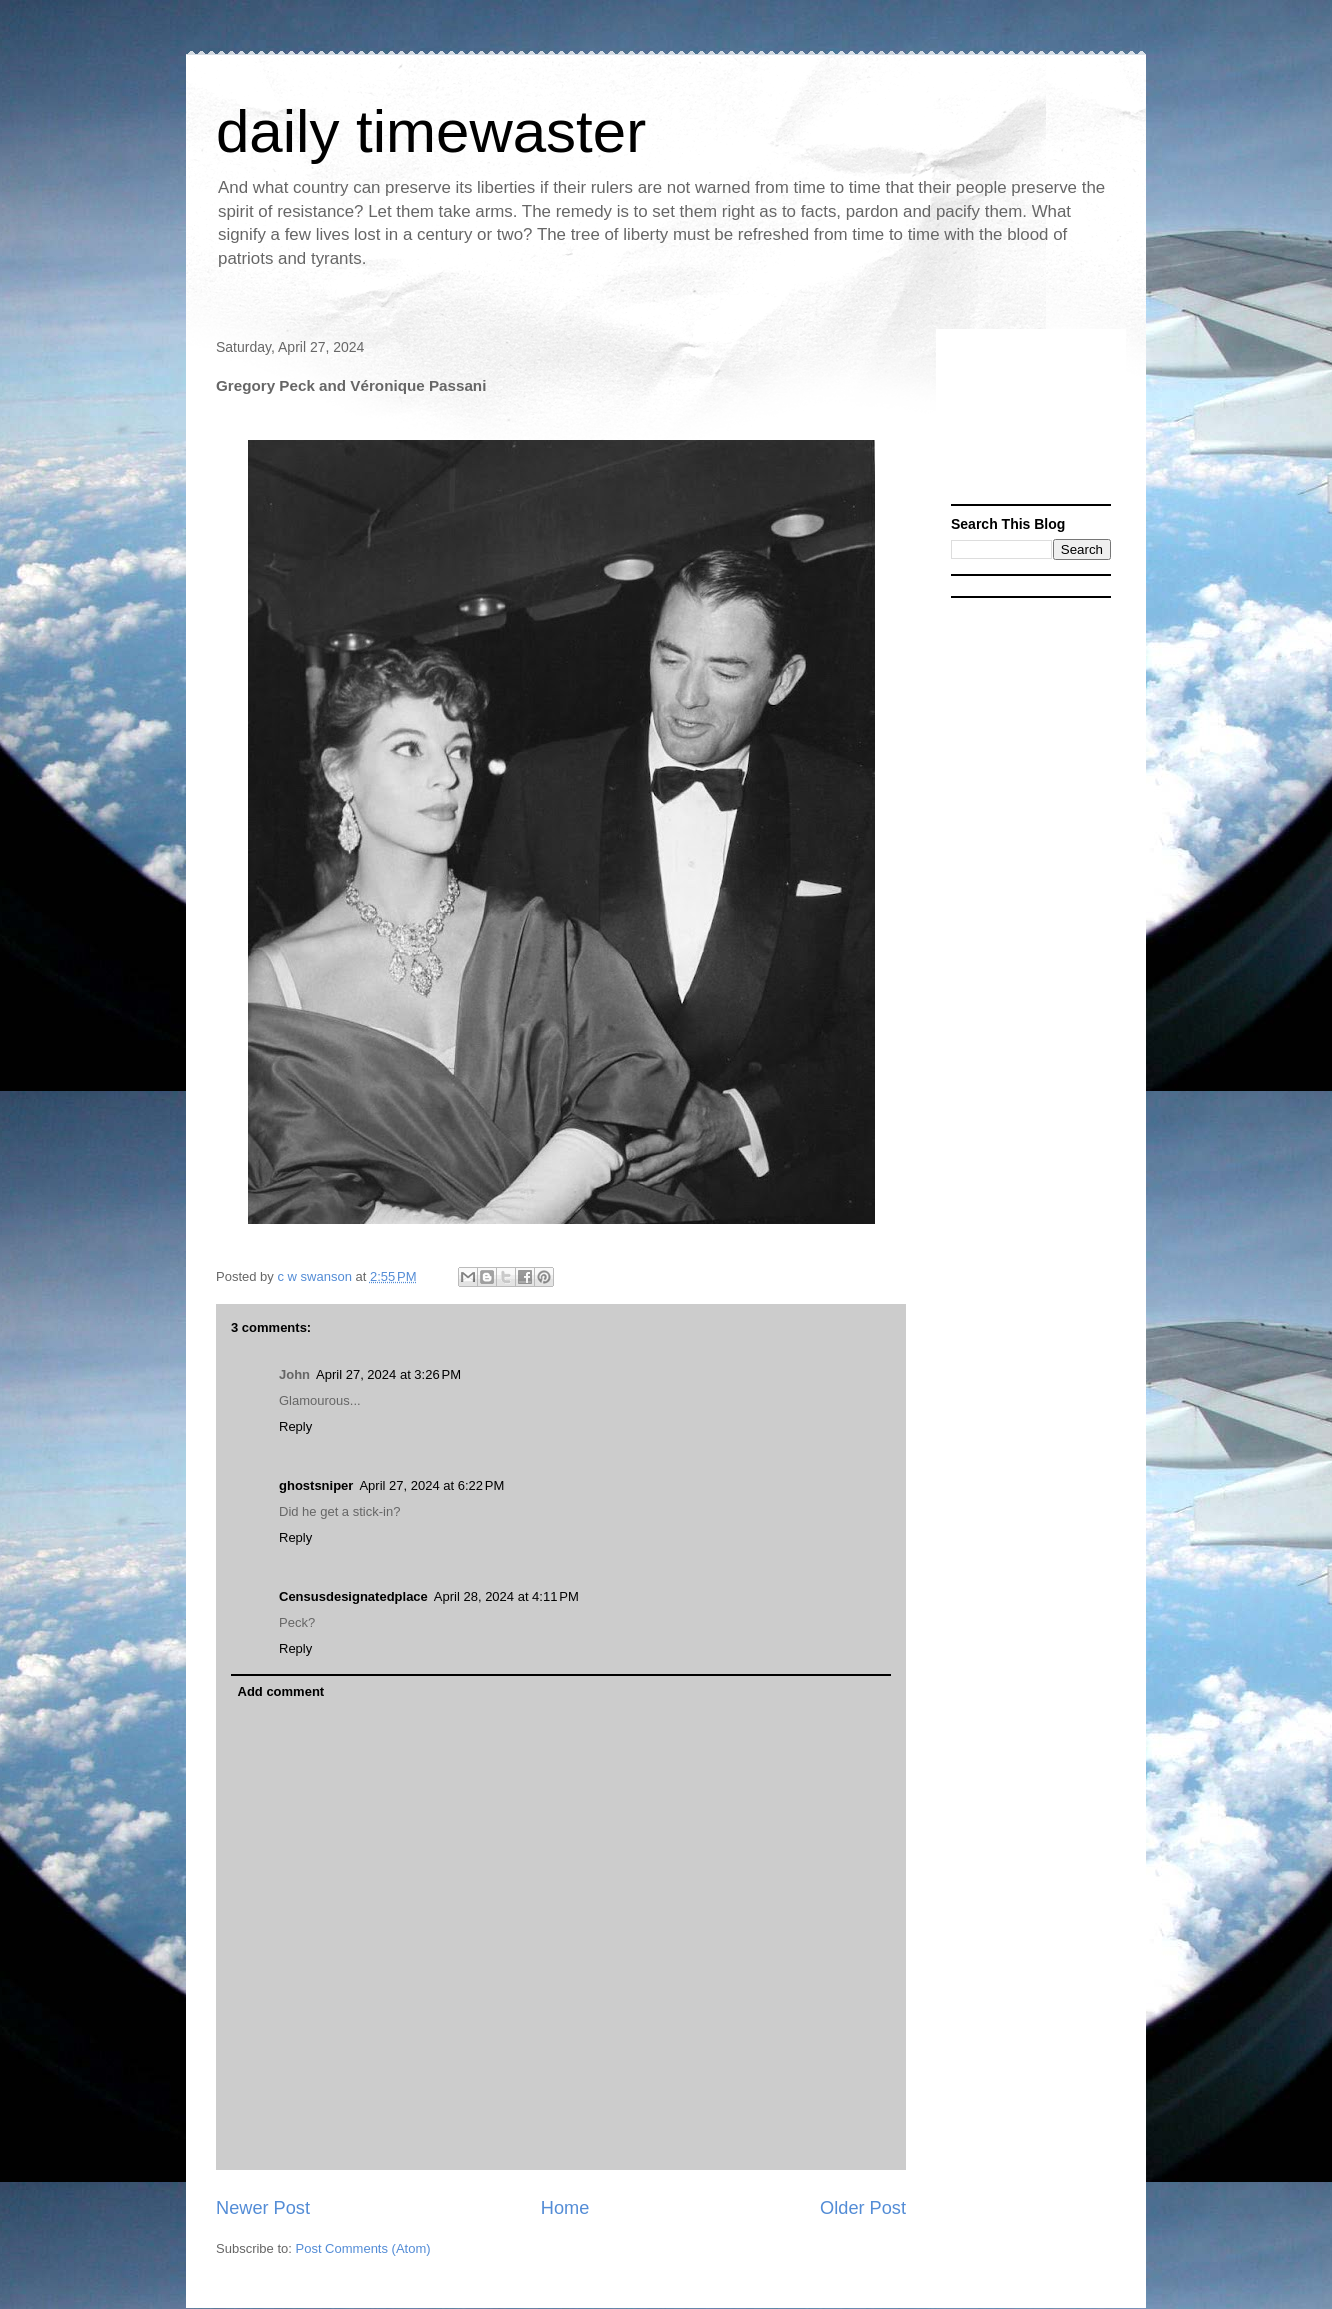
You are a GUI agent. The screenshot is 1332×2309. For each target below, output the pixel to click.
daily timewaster (431, 131)
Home (565, 2208)
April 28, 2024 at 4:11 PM (506, 1596)
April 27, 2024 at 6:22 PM (431, 1485)
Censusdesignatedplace (353, 1596)
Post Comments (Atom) (363, 2248)
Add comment (281, 1691)
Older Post (863, 2208)
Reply (295, 1426)
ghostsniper (316, 1485)
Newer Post (263, 2208)
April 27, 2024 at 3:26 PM (388, 1374)
